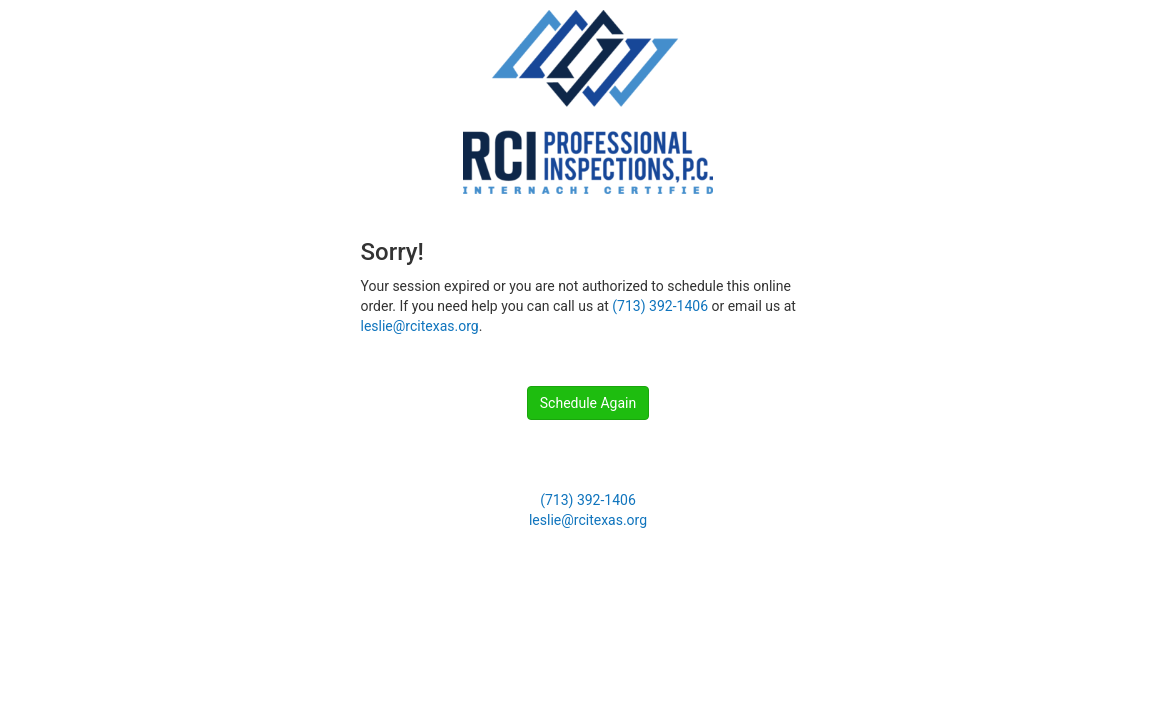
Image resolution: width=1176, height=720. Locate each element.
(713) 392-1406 (660, 306)
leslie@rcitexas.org (420, 326)
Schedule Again (588, 403)
